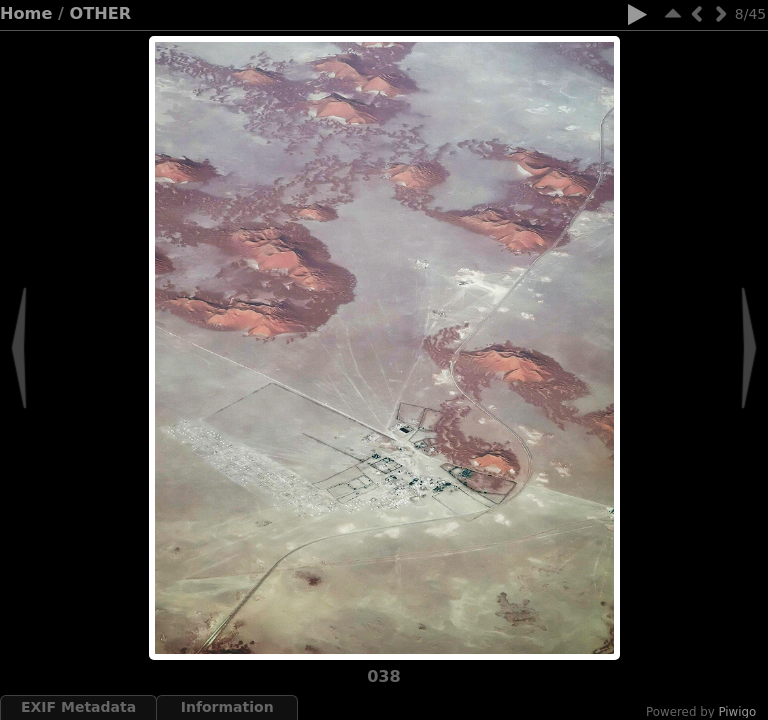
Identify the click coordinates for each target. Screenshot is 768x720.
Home (26, 13)
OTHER (101, 13)
